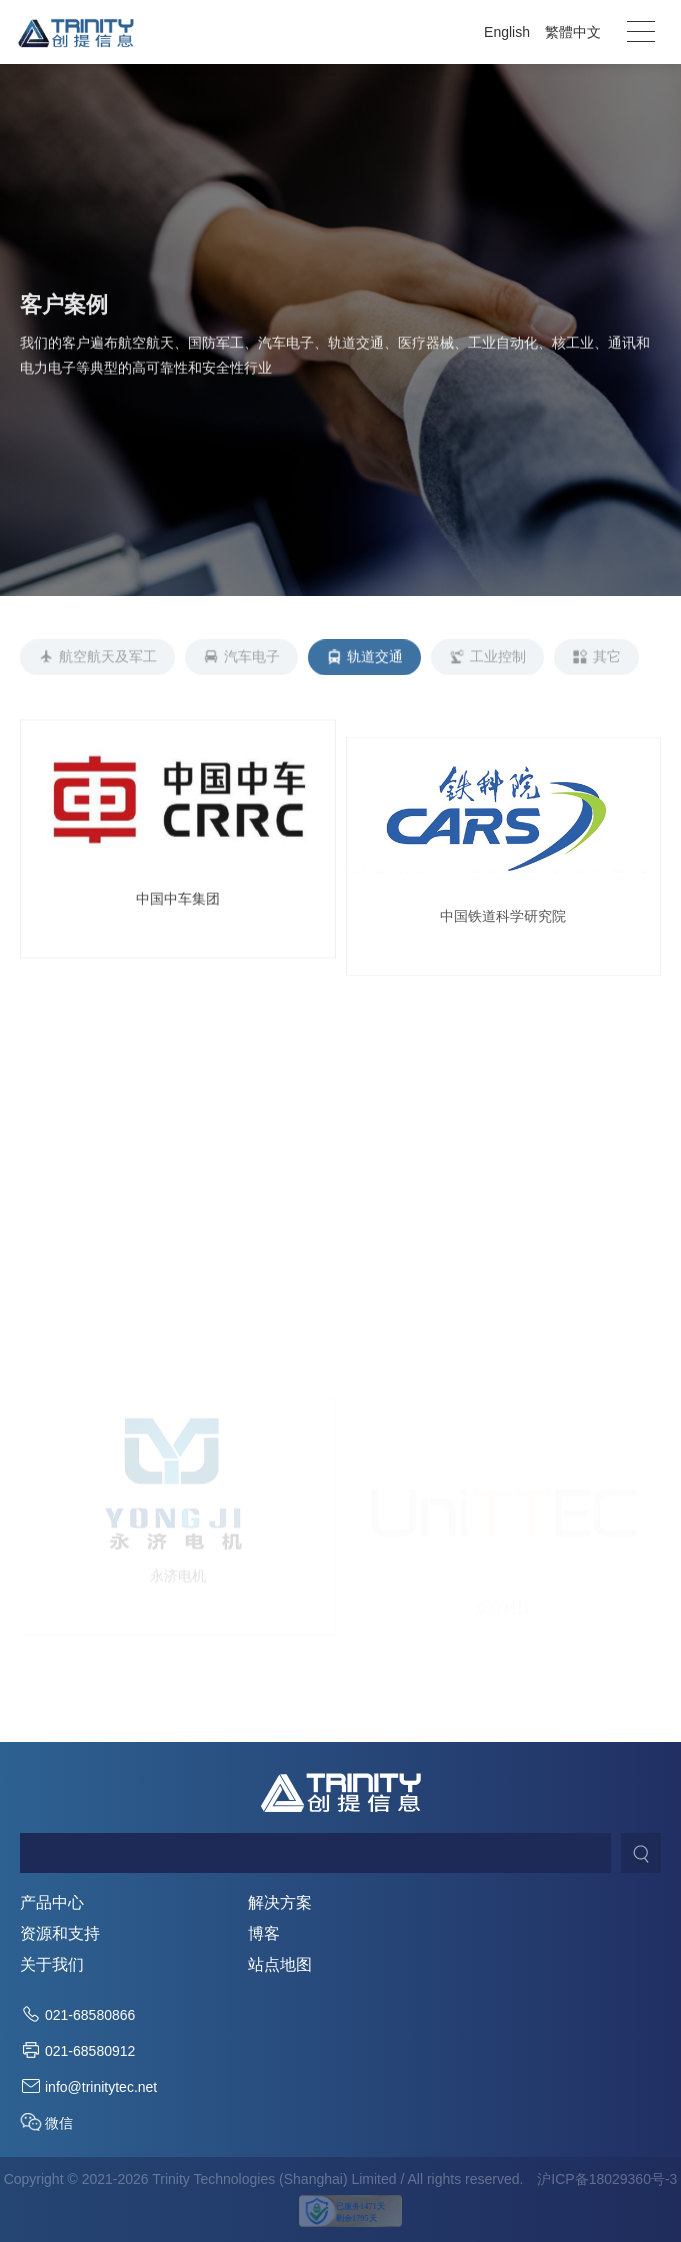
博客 (264, 1934)
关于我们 (52, 1965)
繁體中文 (573, 32)
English (507, 32)
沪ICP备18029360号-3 (607, 2179)
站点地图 (280, 1965)
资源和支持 (60, 1934)
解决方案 (280, 1903)
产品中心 (52, 1903)
